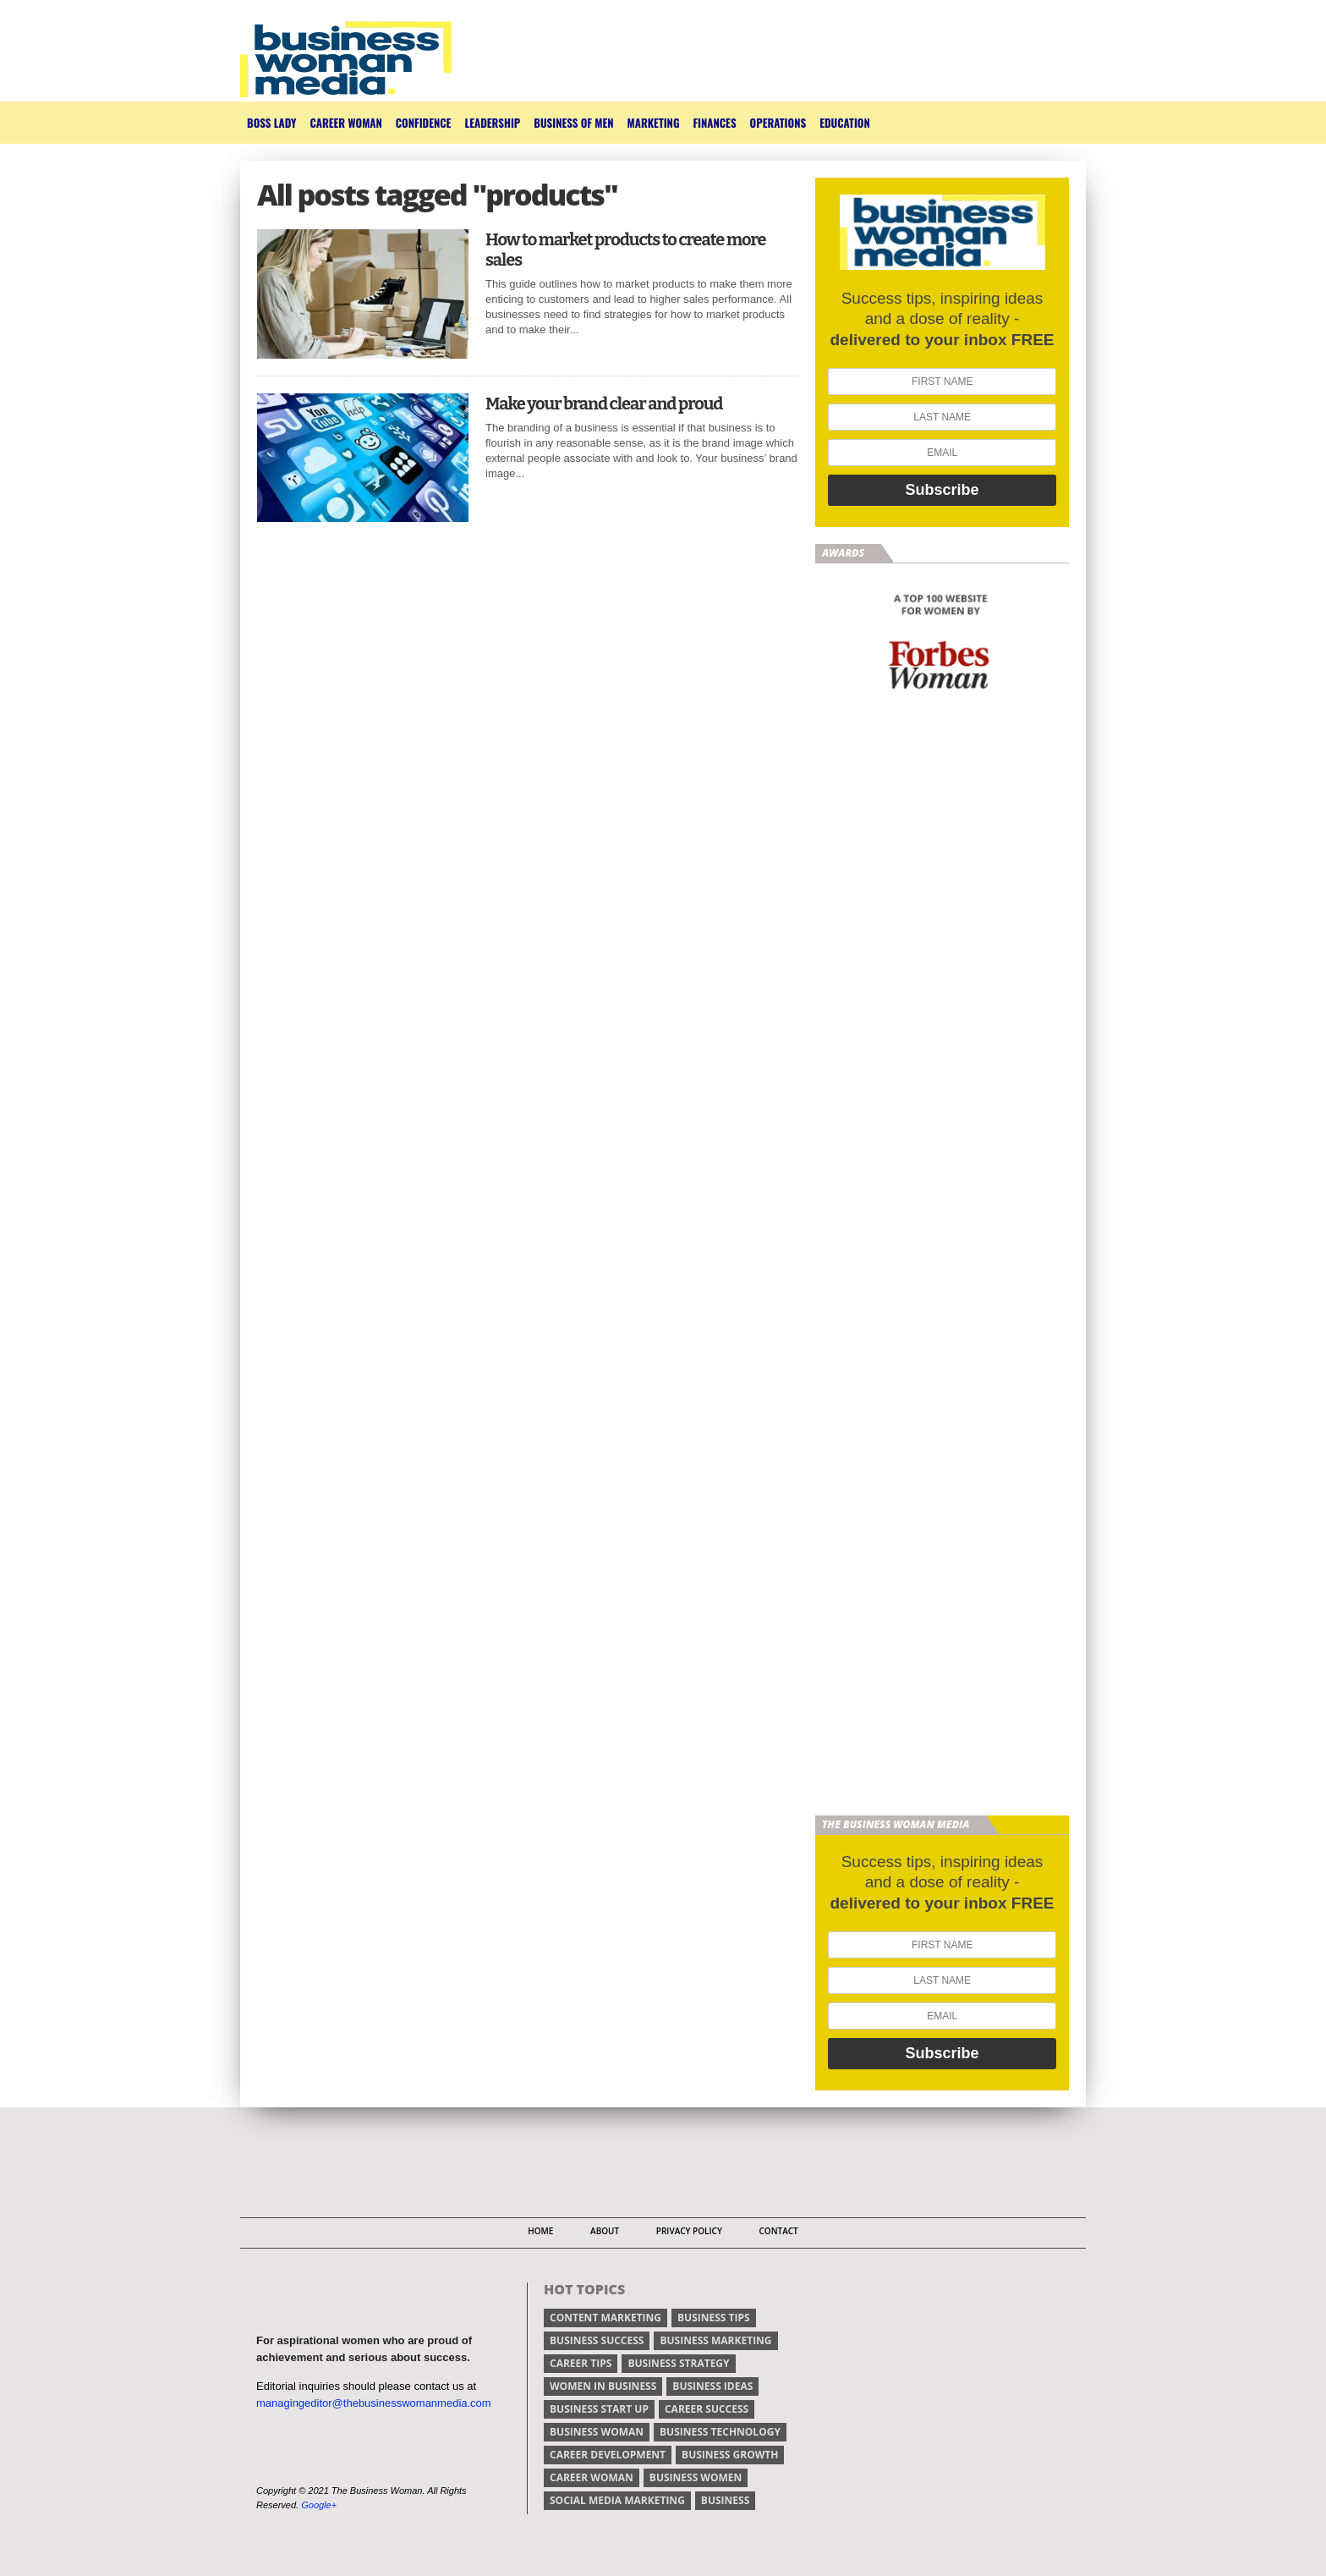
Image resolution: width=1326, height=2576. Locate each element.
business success (597, 2340)
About (604, 2231)
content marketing (605, 2317)
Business (725, 2500)
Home (540, 2231)
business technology (720, 2432)
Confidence (424, 122)
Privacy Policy (689, 2231)
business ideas (712, 2386)
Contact (778, 2231)
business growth (730, 2454)
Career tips (580, 2363)
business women (695, 2477)
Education (844, 122)
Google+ (319, 2505)
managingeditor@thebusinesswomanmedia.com (373, 2403)
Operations (778, 122)
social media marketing (617, 2500)
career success (706, 2409)
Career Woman (345, 122)
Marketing (653, 122)
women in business (603, 2386)
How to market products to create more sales (625, 249)
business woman (597, 2432)
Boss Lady (271, 122)
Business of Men (573, 122)
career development (608, 2454)
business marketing (715, 2340)
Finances (714, 122)
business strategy (678, 2363)
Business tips (713, 2317)
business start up (599, 2409)
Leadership (492, 122)
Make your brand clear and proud (603, 403)
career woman (591, 2477)
